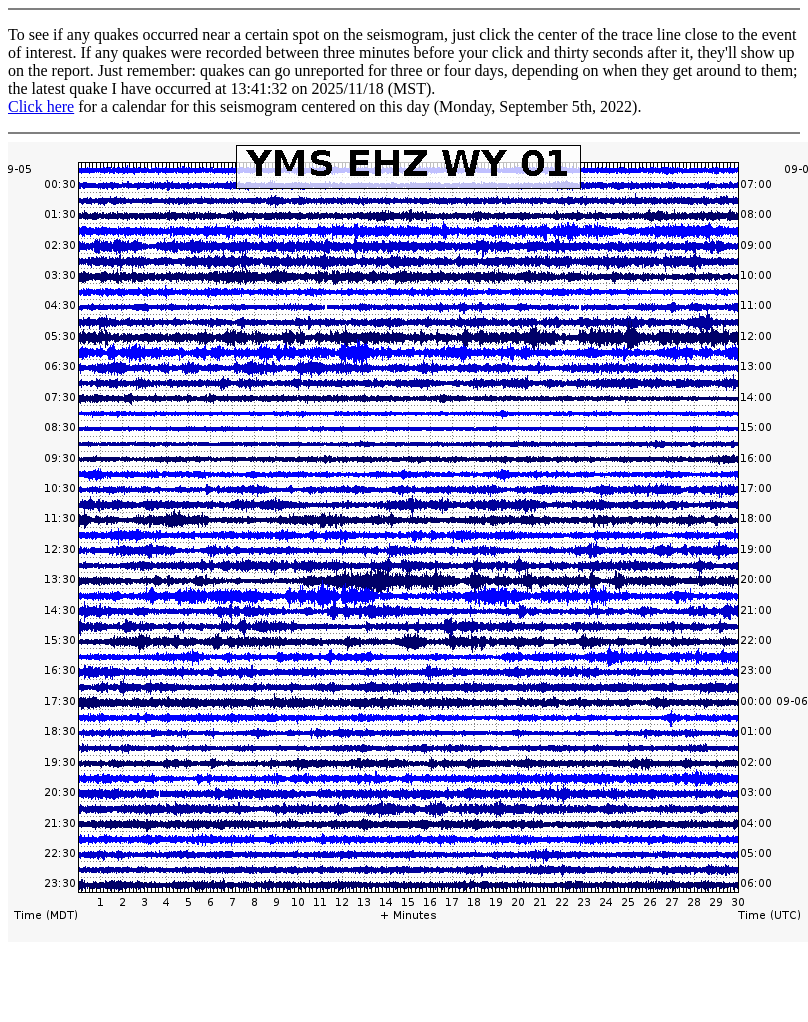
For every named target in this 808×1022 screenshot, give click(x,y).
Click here (41, 106)
